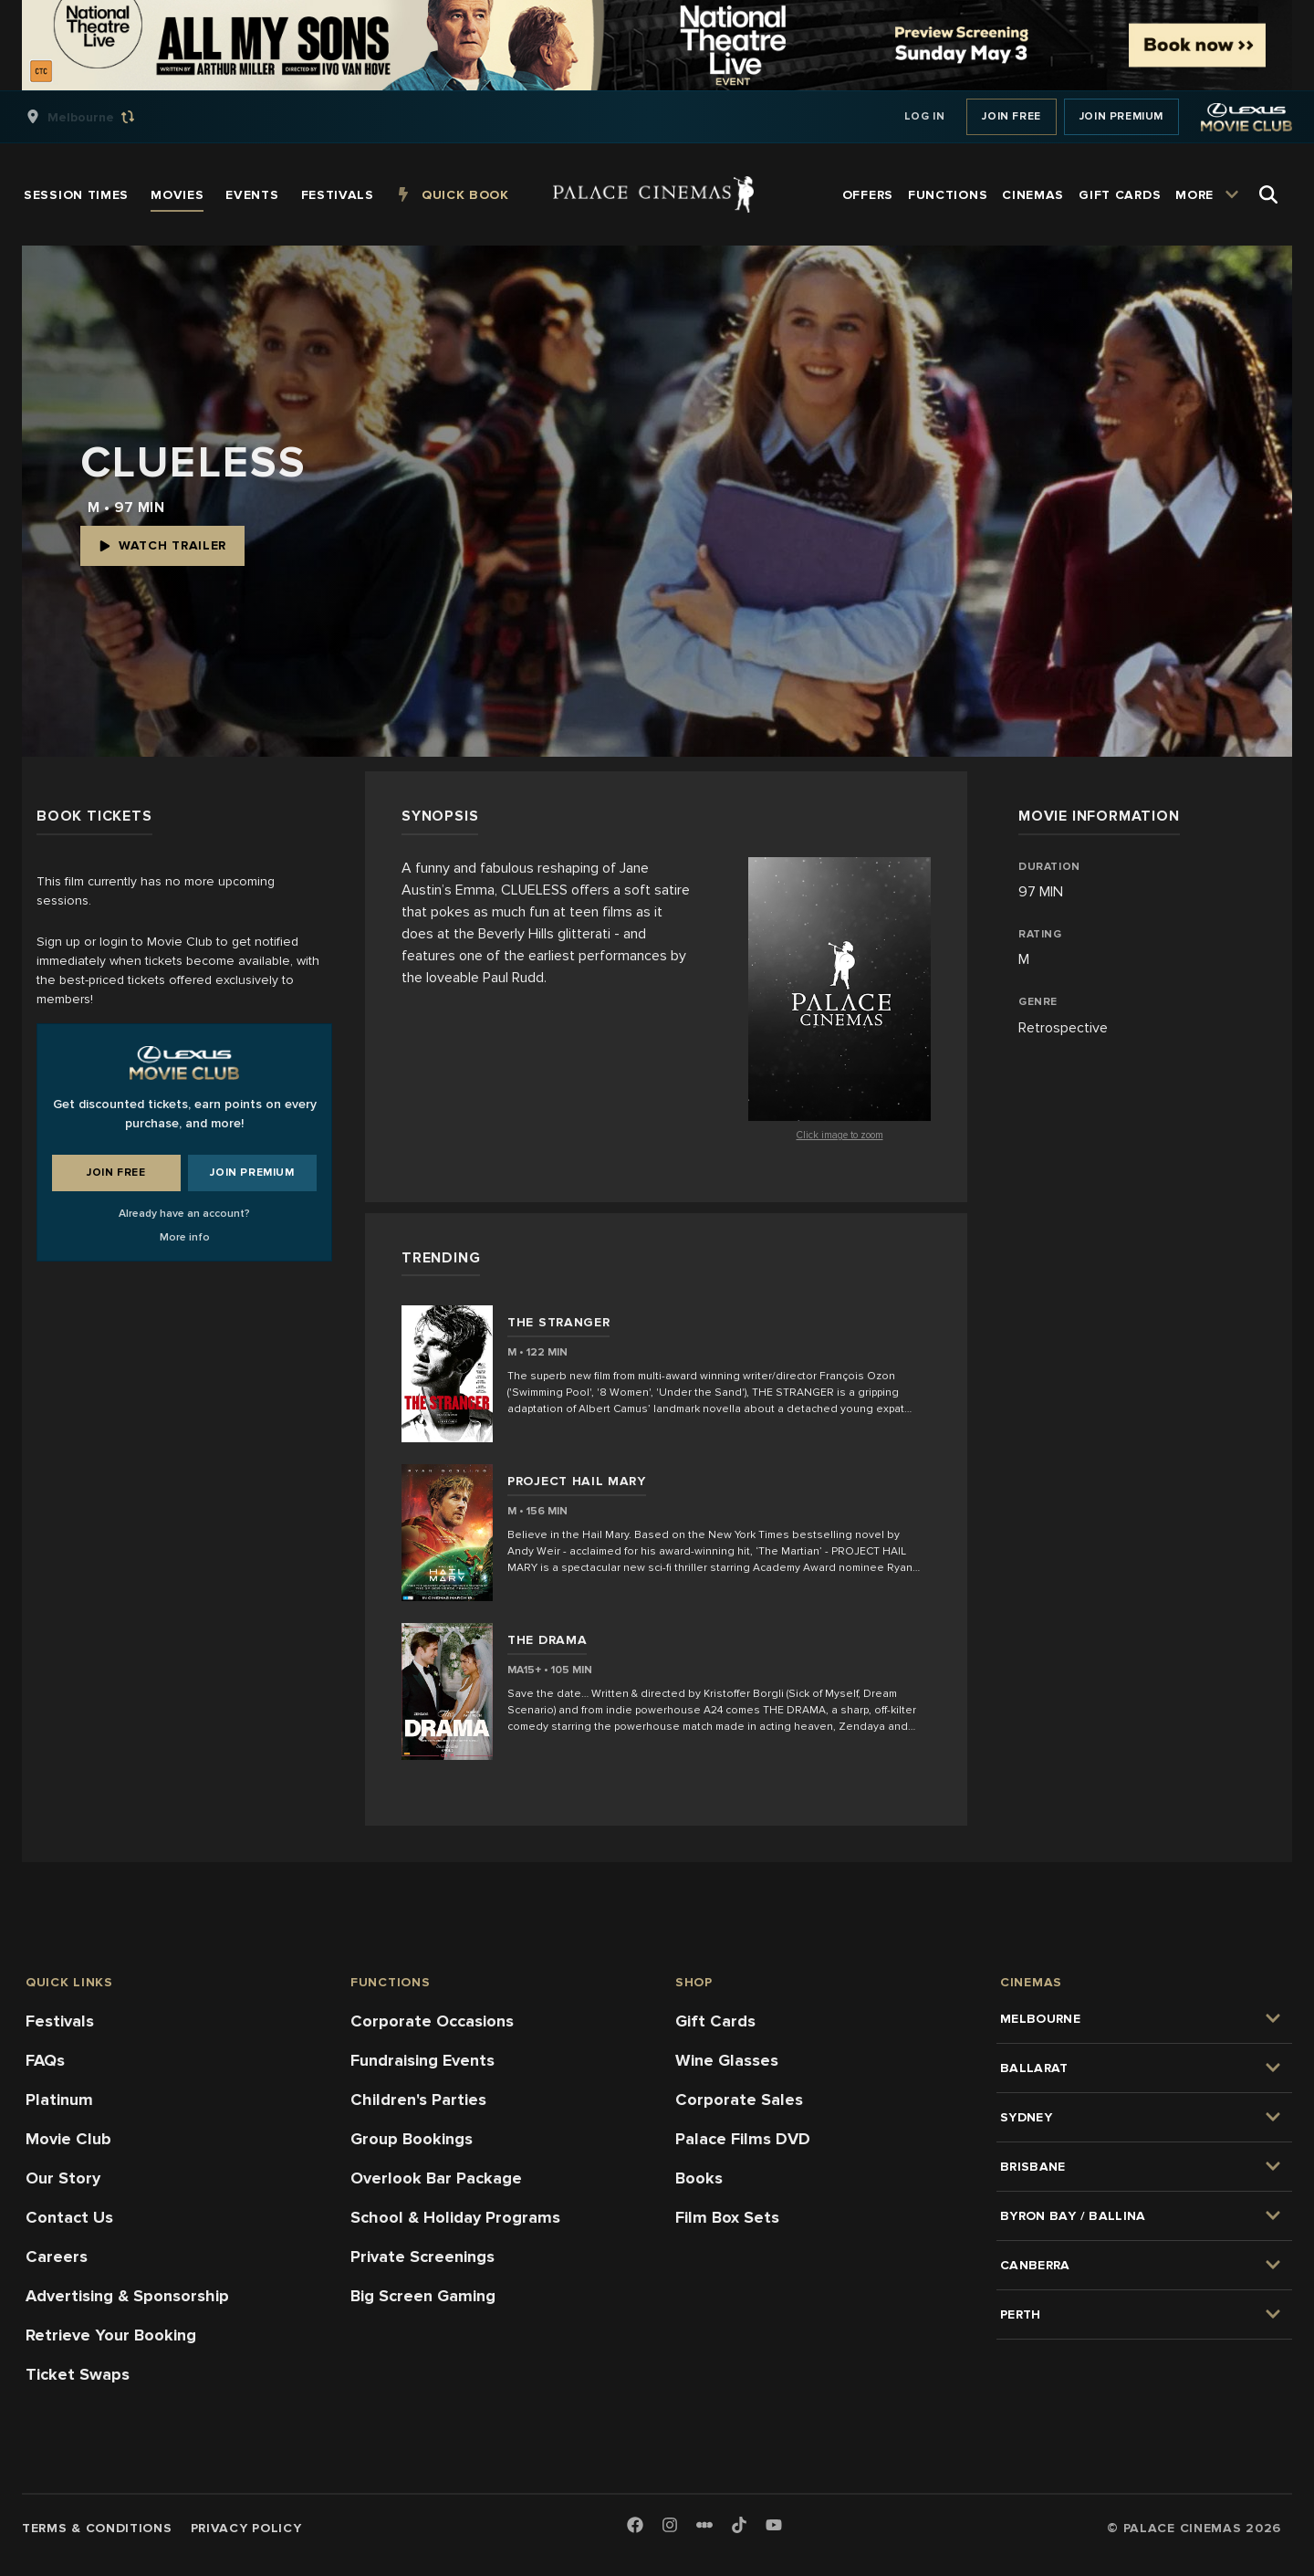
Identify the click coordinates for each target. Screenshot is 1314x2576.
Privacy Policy (246, 2528)
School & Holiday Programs (455, 2217)
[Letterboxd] (704, 2525)
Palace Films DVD (742, 2139)
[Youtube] (774, 2526)
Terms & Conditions (97, 2528)
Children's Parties (418, 2099)
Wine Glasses (726, 2060)
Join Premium (1121, 116)
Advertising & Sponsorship (127, 2296)
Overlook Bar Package (436, 2178)
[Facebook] (635, 2526)
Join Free (1011, 116)
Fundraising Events (422, 2060)
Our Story (63, 2178)
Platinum (59, 2099)
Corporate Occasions (432, 2021)
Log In (924, 116)
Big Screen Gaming (422, 2296)
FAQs (45, 2060)
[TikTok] (739, 2525)
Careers (57, 2256)
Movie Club (68, 2139)
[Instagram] (670, 2526)
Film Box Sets (727, 2217)
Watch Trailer (162, 545)
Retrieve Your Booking (111, 2335)
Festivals (60, 2021)
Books (699, 2178)
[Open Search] (1268, 194)
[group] (99, 116)
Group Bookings (411, 2139)
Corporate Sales (739, 2099)
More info (185, 1237)
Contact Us (69, 2217)
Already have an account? (184, 1213)
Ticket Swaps (78, 2374)
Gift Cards (715, 2021)
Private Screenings (422, 2256)
